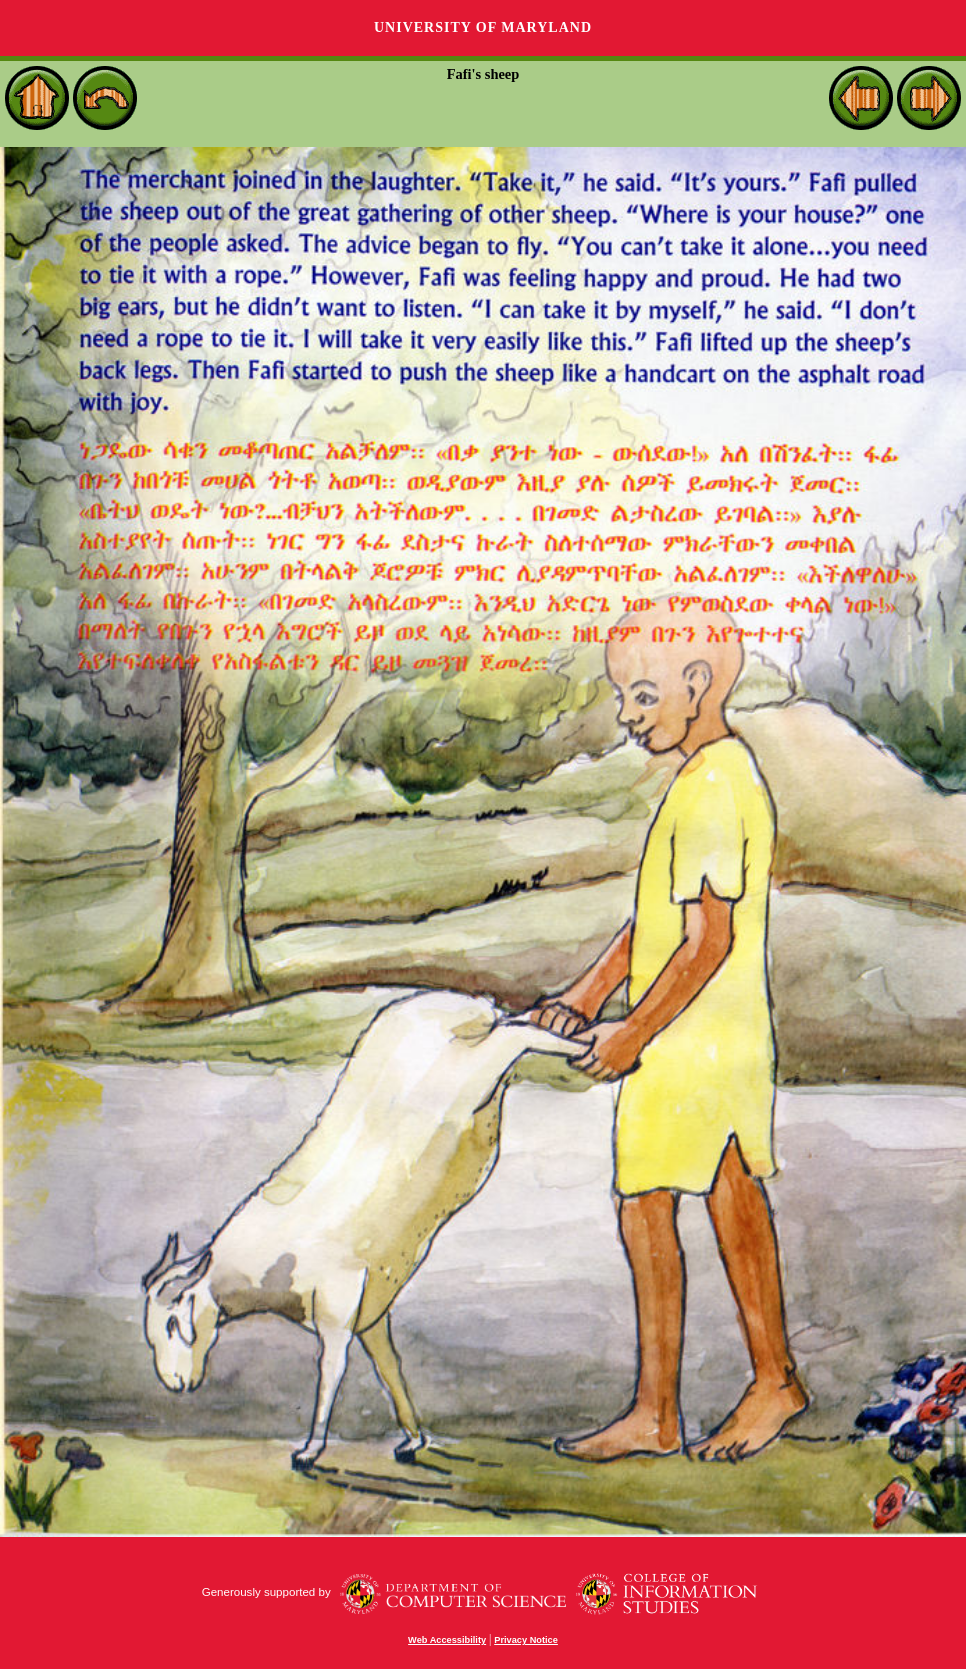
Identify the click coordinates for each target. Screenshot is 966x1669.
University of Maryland (483, 27)
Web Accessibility (447, 1640)
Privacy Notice (526, 1640)
